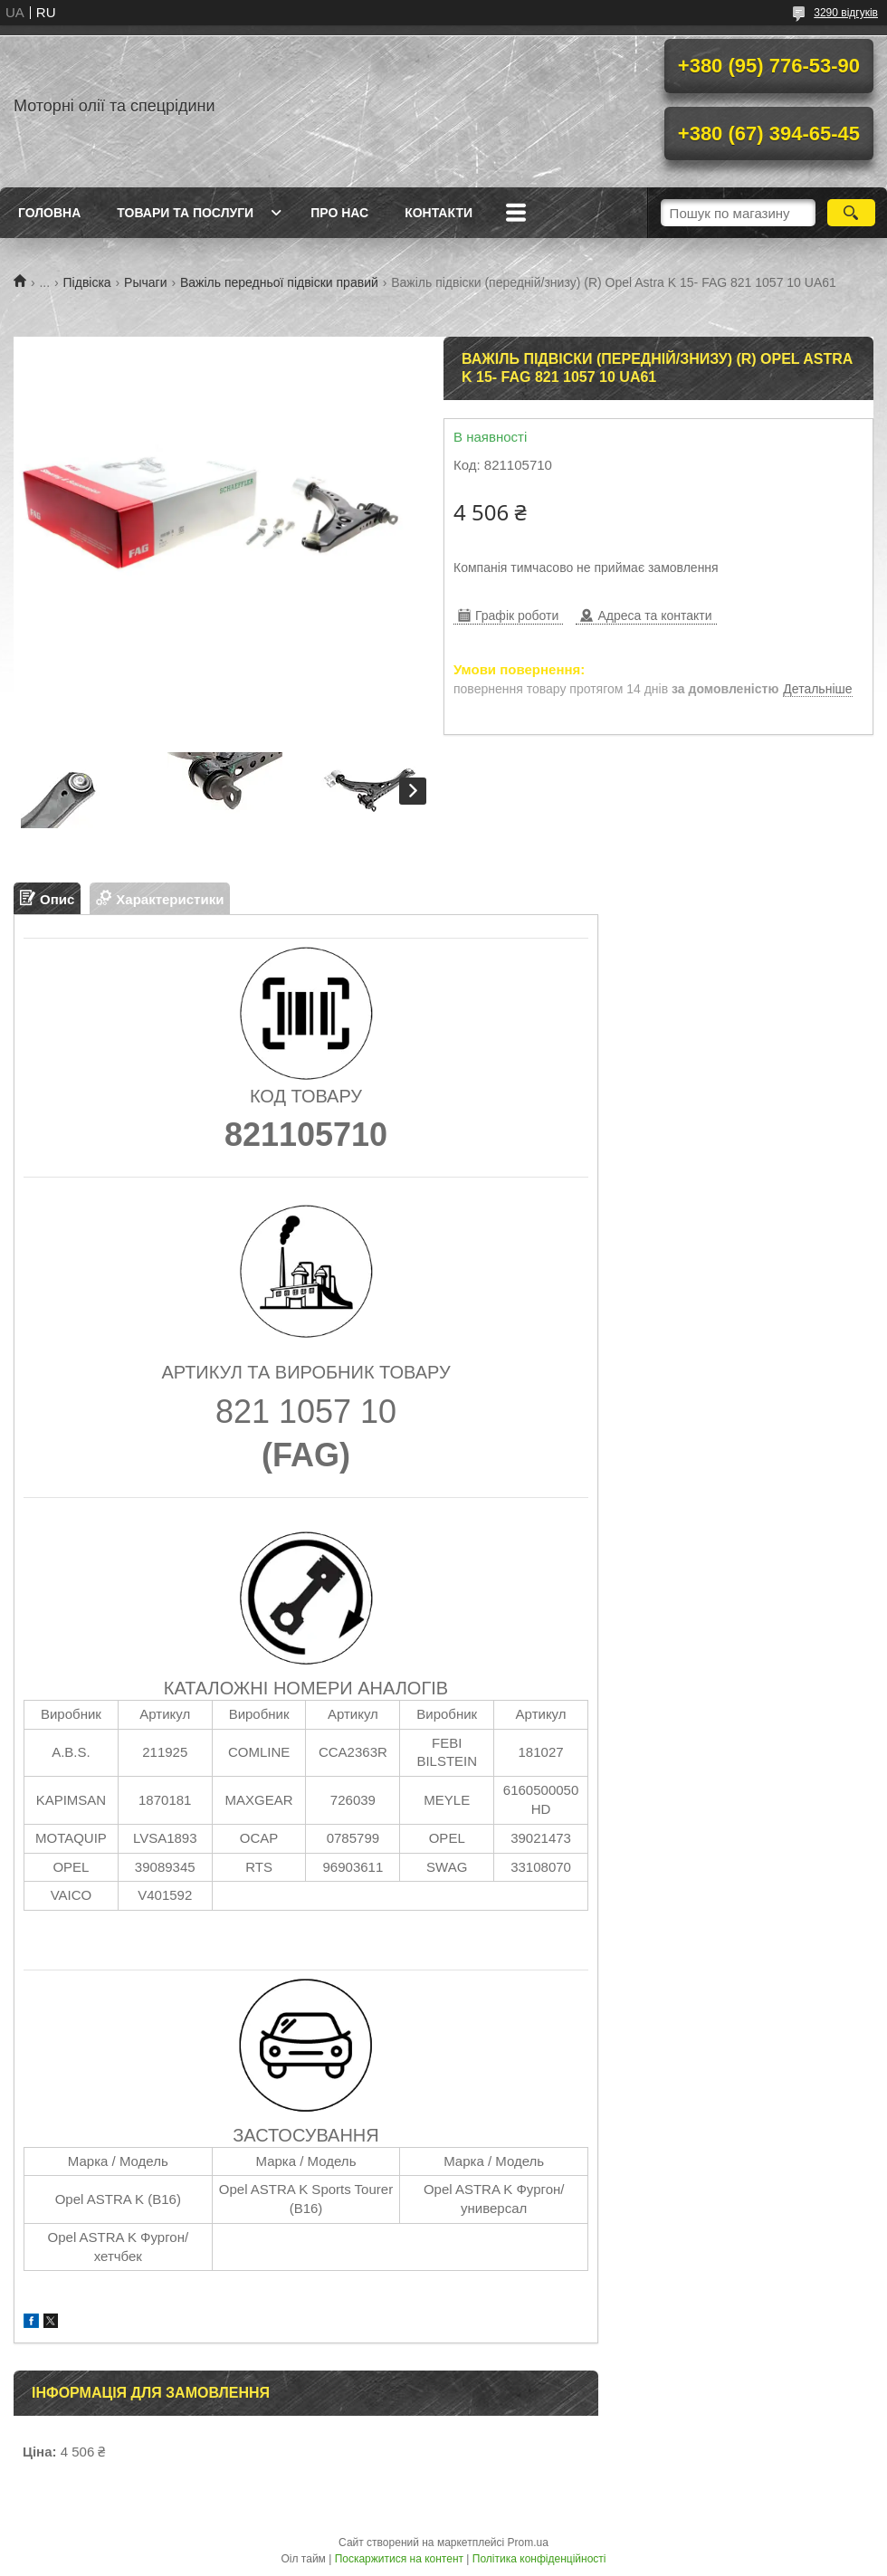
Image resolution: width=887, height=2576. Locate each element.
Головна (49, 212)
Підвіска (87, 282)
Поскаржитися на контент (399, 2558)
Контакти (438, 212)
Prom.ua (528, 2542)
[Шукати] (851, 212)
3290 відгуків (846, 12)
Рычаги (145, 282)
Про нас (339, 212)
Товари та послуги (185, 212)
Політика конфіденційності (539, 2558)
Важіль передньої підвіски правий (279, 282)
